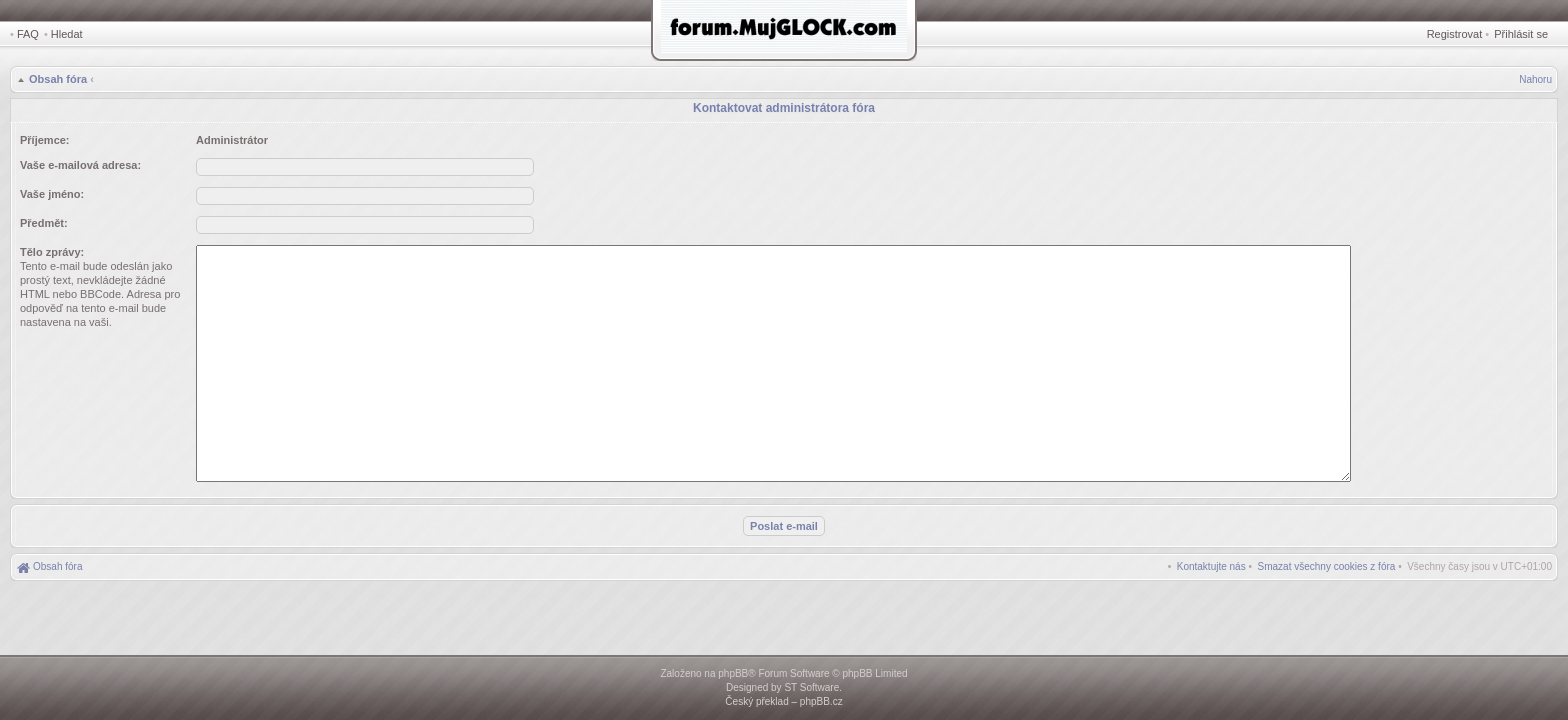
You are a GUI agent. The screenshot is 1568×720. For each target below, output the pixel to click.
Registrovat (1455, 34)
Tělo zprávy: (52, 252)
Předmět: (44, 223)
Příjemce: (45, 140)
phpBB (733, 673)
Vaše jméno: (52, 194)
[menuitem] (1327, 566)
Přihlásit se (1521, 34)
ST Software (811, 687)
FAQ (28, 34)
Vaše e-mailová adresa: (80, 165)
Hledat (67, 34)
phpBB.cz (821, 701)
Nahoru (1535, 79)
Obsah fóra (58, 79)
